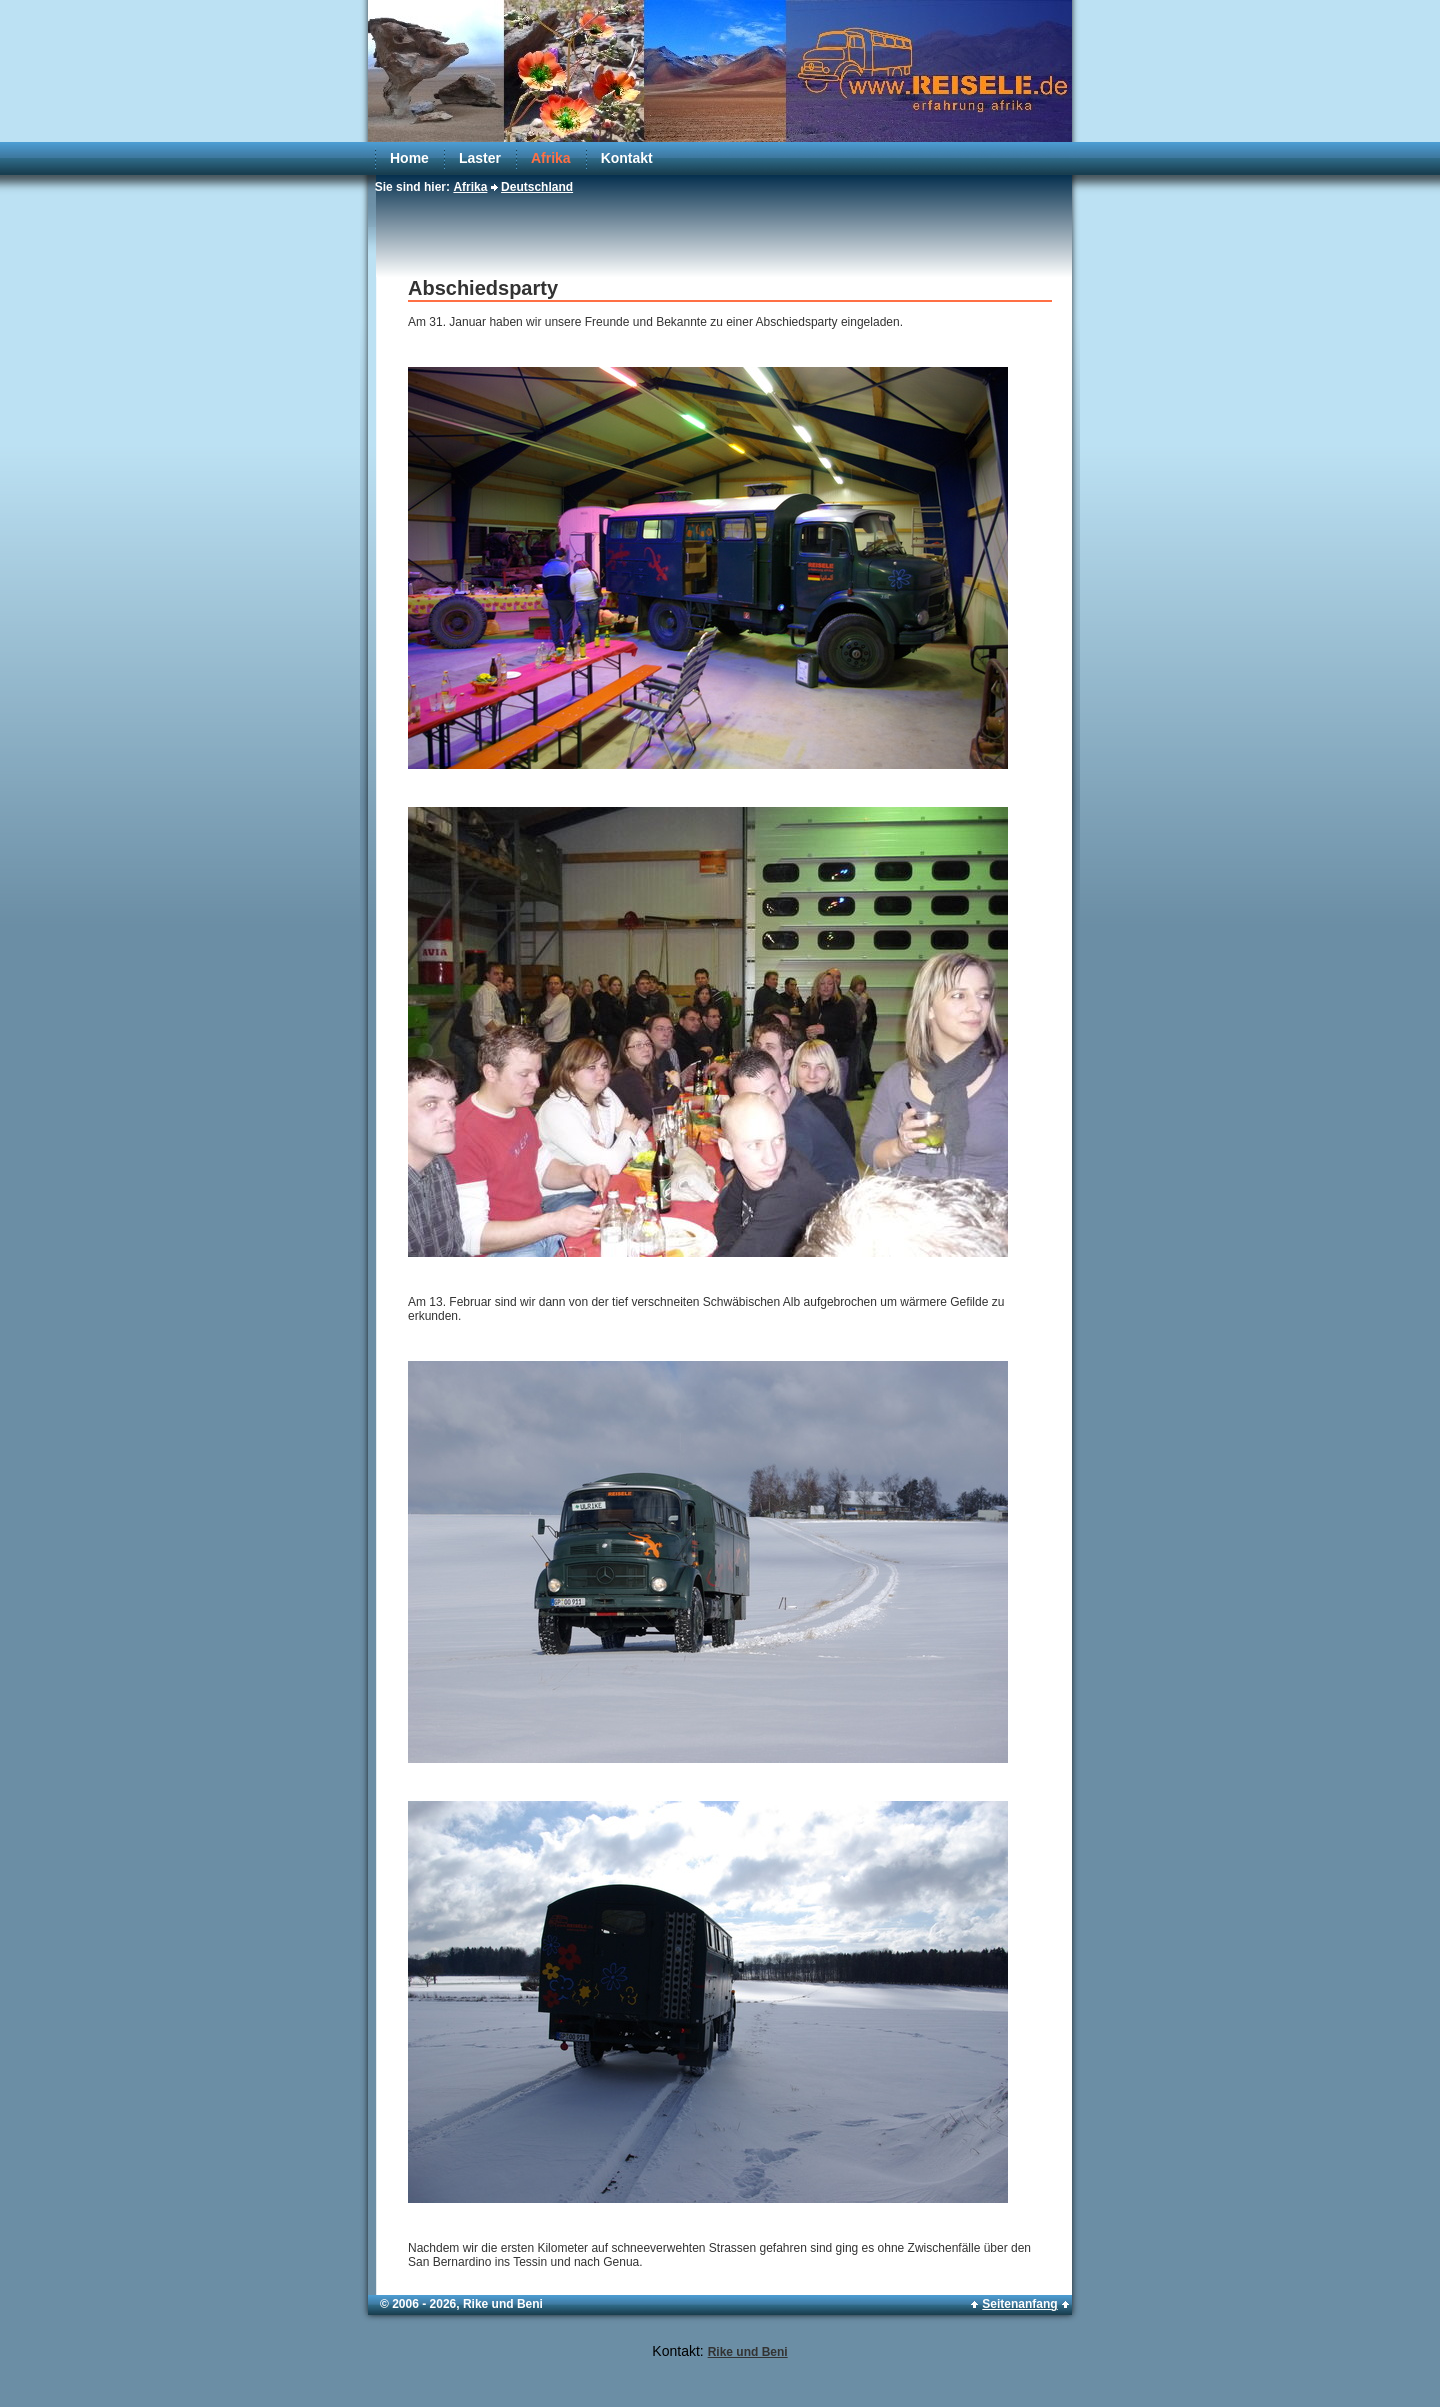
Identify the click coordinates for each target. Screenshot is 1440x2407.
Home (409, 158)
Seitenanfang (1019, 2304)
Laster (480, 158)
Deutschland (537, 187)
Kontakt (627, 158)
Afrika (551, 158)
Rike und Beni (748, 2352)
